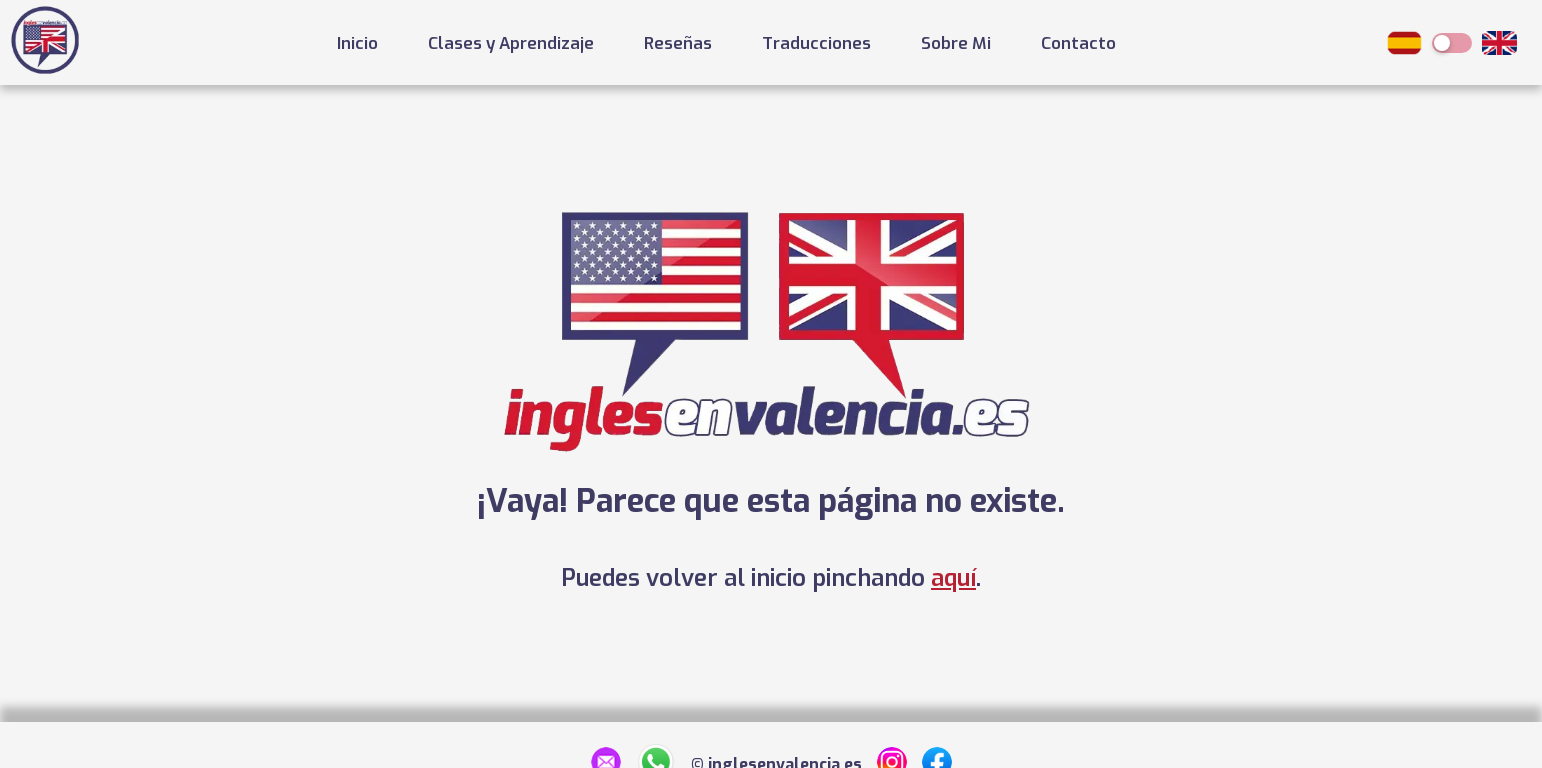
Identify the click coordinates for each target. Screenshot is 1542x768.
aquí (953, 578)
